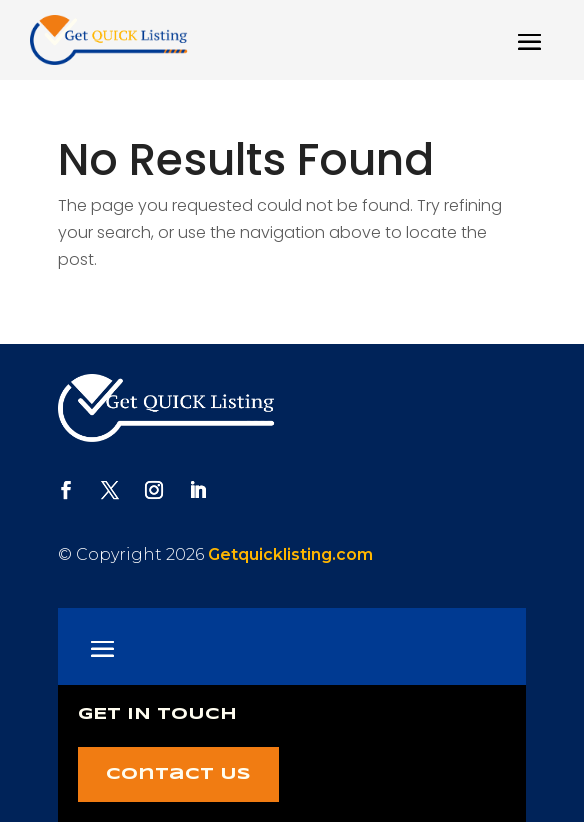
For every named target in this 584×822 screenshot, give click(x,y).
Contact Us (178, 774)
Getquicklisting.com (290, 554)
